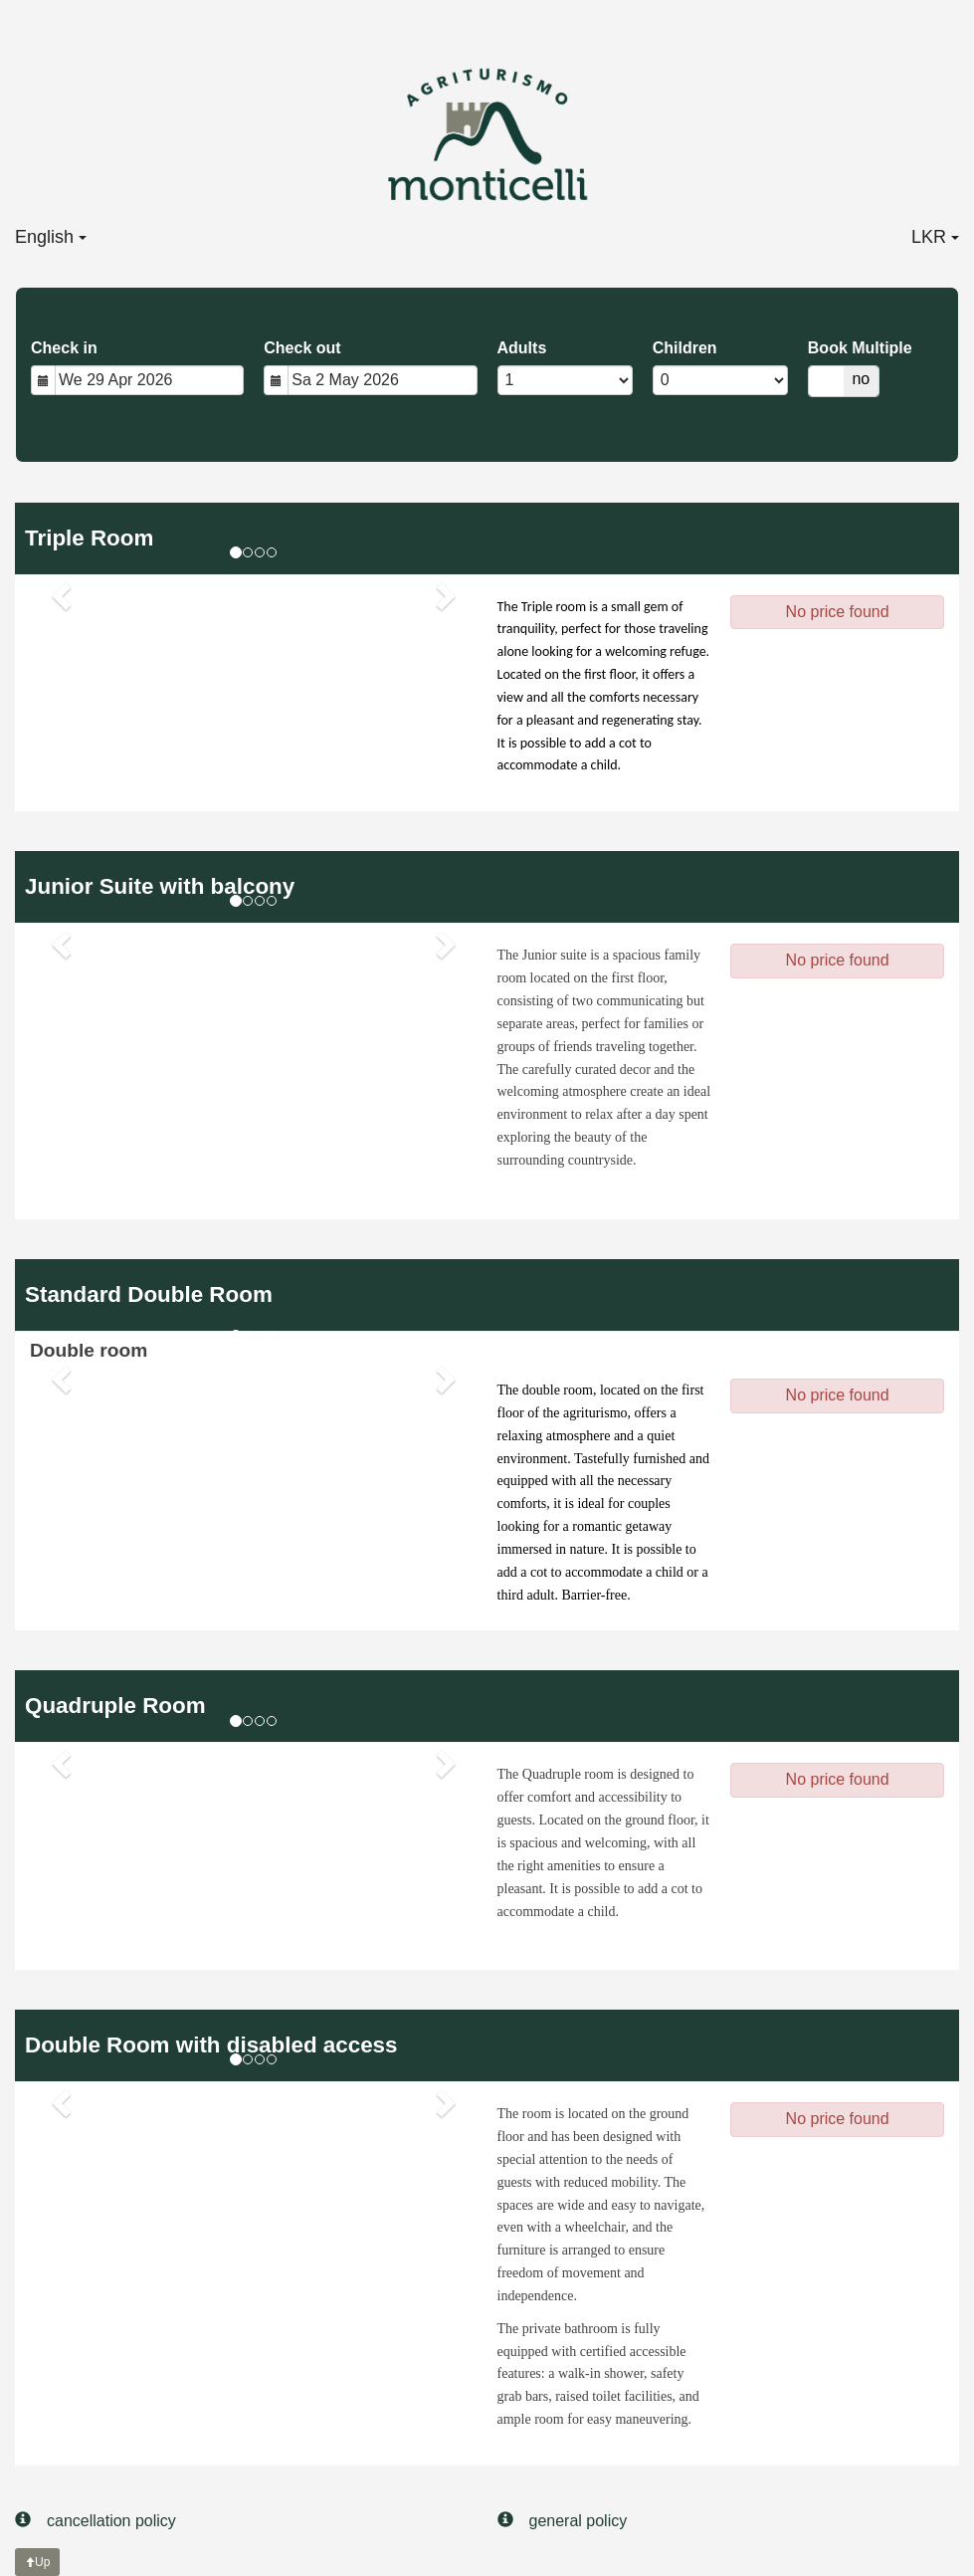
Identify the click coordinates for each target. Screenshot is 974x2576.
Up (37, 2562)
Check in (64, 347)
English (51, 237)
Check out (302, 347)
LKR (935, 237)
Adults (522, 347)
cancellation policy (95, 2519)
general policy (562, 2519)
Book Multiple (860, 347)
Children (685, 347)
